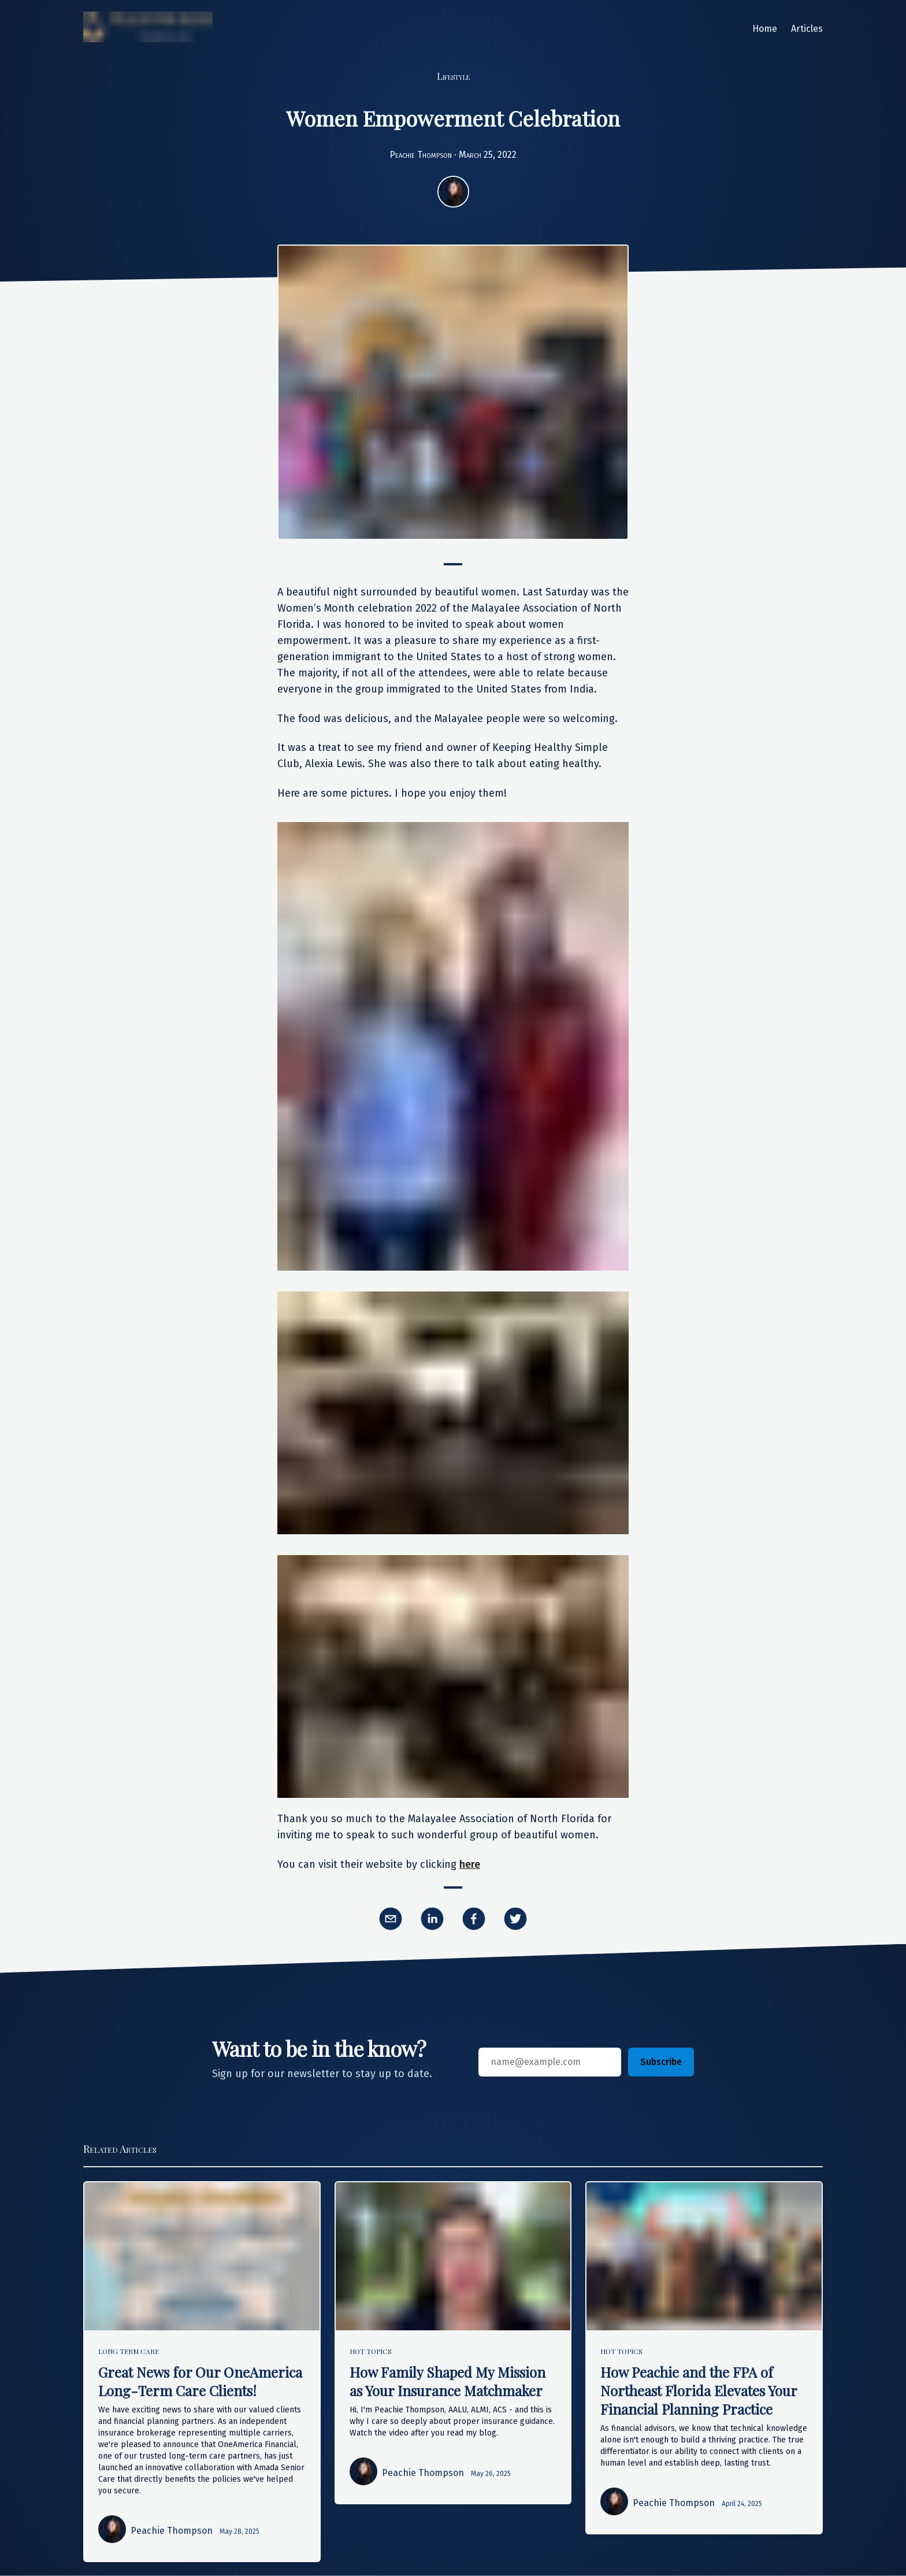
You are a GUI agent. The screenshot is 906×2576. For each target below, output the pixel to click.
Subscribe (661, 2061)
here (469, 1864)
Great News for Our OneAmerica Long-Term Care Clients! (200, 2381)
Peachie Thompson (420, 154)
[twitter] (515, 1918)
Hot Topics (371, 2351)
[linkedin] (432, 1918)
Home (764, 28)
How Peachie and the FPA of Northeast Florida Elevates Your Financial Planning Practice (698, 2390)
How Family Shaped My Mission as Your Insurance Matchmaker (447, 2381)
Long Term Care (128, 2351)
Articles (807, 28)
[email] (390, 1918)
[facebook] (473, 1918)
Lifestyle (453, 76)
